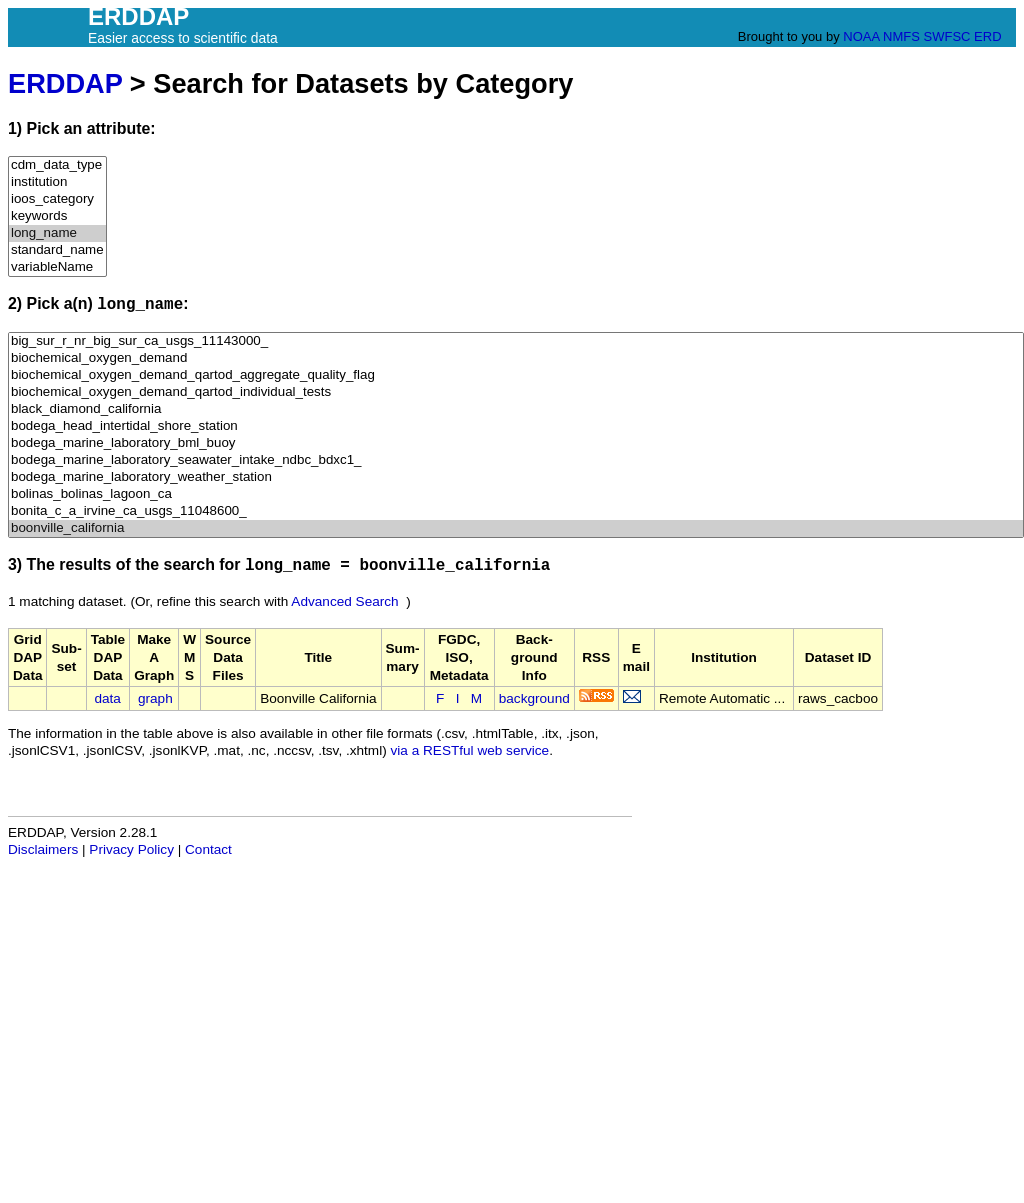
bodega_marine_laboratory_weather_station (516, 477)
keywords (57, 216)
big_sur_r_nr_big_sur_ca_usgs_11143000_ (516, 341)
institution (57, 182)
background (534, 698)
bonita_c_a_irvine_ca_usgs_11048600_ (516, 511)
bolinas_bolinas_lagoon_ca (516, 494)
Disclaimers (43, 849)
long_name (57, 233)
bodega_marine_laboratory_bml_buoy (516, 443)
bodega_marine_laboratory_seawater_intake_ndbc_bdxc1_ (516, 460)
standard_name (57, 250)
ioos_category (57, 199)
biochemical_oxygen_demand (516, 358)
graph (155, 698)
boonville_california (516, 528)
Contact (208, 849)
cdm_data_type (57, 165)
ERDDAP (65, 83)
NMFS (901, 36)
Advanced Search (344, 601)
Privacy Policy (131, 849)
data (107, 698)
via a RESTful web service (470, 750)
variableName (57, 267)
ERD (987, 36)
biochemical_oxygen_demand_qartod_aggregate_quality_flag (516, 375)
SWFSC (947, 36)
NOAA (861, 36)
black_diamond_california (516, 409)
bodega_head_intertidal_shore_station (516, 426)
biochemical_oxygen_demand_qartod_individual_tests (516, 392)
